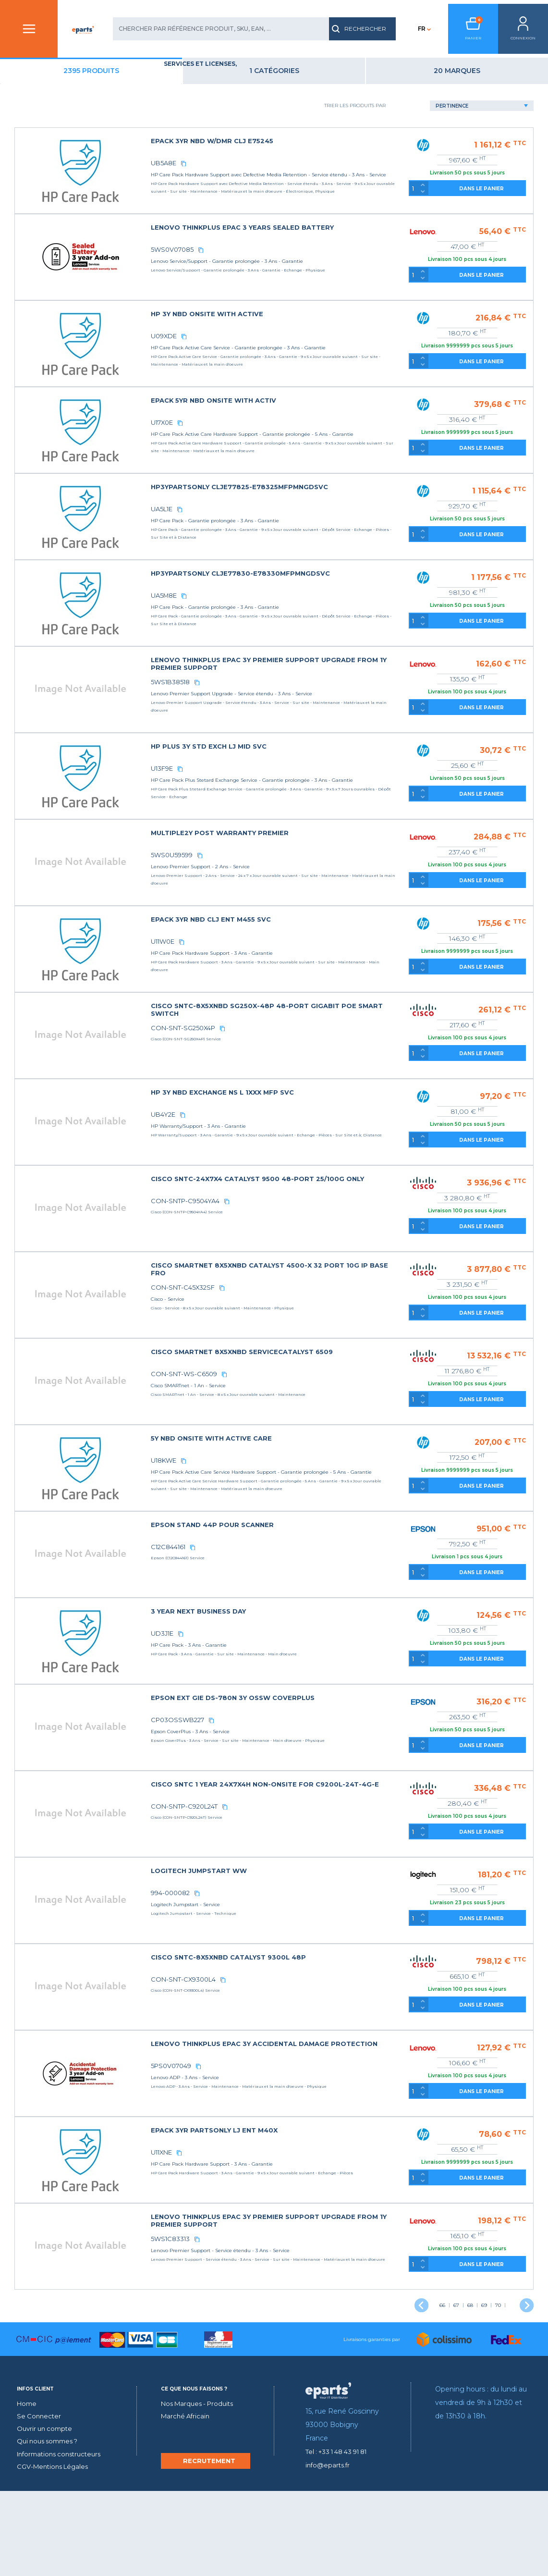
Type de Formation (62, 271)
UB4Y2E (270, 1153)
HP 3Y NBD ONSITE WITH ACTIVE (310, 336)
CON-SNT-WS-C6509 (289, 1428)
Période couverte (60, 255)
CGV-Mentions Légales (55, 2551)
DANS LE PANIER (499, 203)
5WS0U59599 (277, 894)
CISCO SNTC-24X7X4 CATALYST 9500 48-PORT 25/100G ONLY (332, 1221)
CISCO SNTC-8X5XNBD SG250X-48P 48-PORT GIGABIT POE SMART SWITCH (344, 1048)
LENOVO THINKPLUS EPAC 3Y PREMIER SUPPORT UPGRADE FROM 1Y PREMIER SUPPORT (336, 702)
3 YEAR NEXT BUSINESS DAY (302, 1681)
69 (484, 2376)
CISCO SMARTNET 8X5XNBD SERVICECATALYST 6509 (342, 1406)
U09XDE (271, 358)
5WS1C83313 (276, 2309)
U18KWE (271, 1522)
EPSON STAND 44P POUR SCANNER (315, 1595)
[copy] (289, 177)
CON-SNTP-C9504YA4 (290, 1240)
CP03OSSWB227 (283, 1790)
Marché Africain (187, 2501)
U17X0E (269, 445)
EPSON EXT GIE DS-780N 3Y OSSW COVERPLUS (333, 1768)
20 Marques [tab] (481, 85)
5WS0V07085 (278, 271)
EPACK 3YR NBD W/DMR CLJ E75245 (315, 155)
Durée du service (58, 225)
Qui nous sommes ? (50, 2526)
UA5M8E (271, 626)
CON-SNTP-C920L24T (290, 1876)
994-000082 (277, 1963)
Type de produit (57, 193)
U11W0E (270, 980)
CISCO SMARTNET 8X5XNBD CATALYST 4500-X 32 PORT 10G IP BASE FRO (337, 1315)
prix (35, 303)
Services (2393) (61, 145)
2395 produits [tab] (211, 85)
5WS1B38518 (276, 720)
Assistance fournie (63, 209)
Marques (44, 178)
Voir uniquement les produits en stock (83, 328)
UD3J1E (269, 1703)
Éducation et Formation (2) (84, 135)
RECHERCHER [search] (344, 29)
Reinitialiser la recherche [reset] (75, 358)
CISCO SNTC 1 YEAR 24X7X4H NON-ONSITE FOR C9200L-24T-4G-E (333, 1858)
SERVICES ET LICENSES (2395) (79, 126)
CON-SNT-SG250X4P (289, 1067)
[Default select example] (497, 120)
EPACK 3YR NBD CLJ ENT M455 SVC (313, 958)
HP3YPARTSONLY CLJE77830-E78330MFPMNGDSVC (341, 604)
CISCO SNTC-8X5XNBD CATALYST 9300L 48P (329, 2027)
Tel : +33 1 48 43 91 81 (341, 2536)
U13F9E (269, 807)
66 (442, 2376)
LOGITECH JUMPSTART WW (303, 1941)
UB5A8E (270, 177)
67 (456, 2376)
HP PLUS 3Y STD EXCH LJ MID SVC (312, 785)
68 (470, 2376)
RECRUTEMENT (209, 2546)
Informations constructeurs (63, 2538)
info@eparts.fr (329, 2550)
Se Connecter (40, 2501)
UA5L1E (269, 532)
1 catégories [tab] (346, 85)
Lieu (35, 240)
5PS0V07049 (278, 2136)
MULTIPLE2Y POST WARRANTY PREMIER (322, 871)
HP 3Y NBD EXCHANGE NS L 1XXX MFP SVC (324, 1131)
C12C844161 (275, 1617)
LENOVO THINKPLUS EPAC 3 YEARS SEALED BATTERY (342, 249)
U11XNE (269, 2222)
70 (498, 2376)
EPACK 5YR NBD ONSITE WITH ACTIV (316, 423)
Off (30, 326)
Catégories (48, 111)
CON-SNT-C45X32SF (288, 1334)
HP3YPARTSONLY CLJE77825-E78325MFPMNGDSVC (340, 510)
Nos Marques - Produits (200, 2488)
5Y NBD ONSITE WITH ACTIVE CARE (314, 1500)
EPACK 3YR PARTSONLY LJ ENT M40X (317, 2200)
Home (27, 2488)
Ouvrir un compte (46, 2513)
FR (406, 28)
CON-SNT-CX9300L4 (289, 2049)
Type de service (55, 287)
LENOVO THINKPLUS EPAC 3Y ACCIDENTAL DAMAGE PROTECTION (341, 2117)
